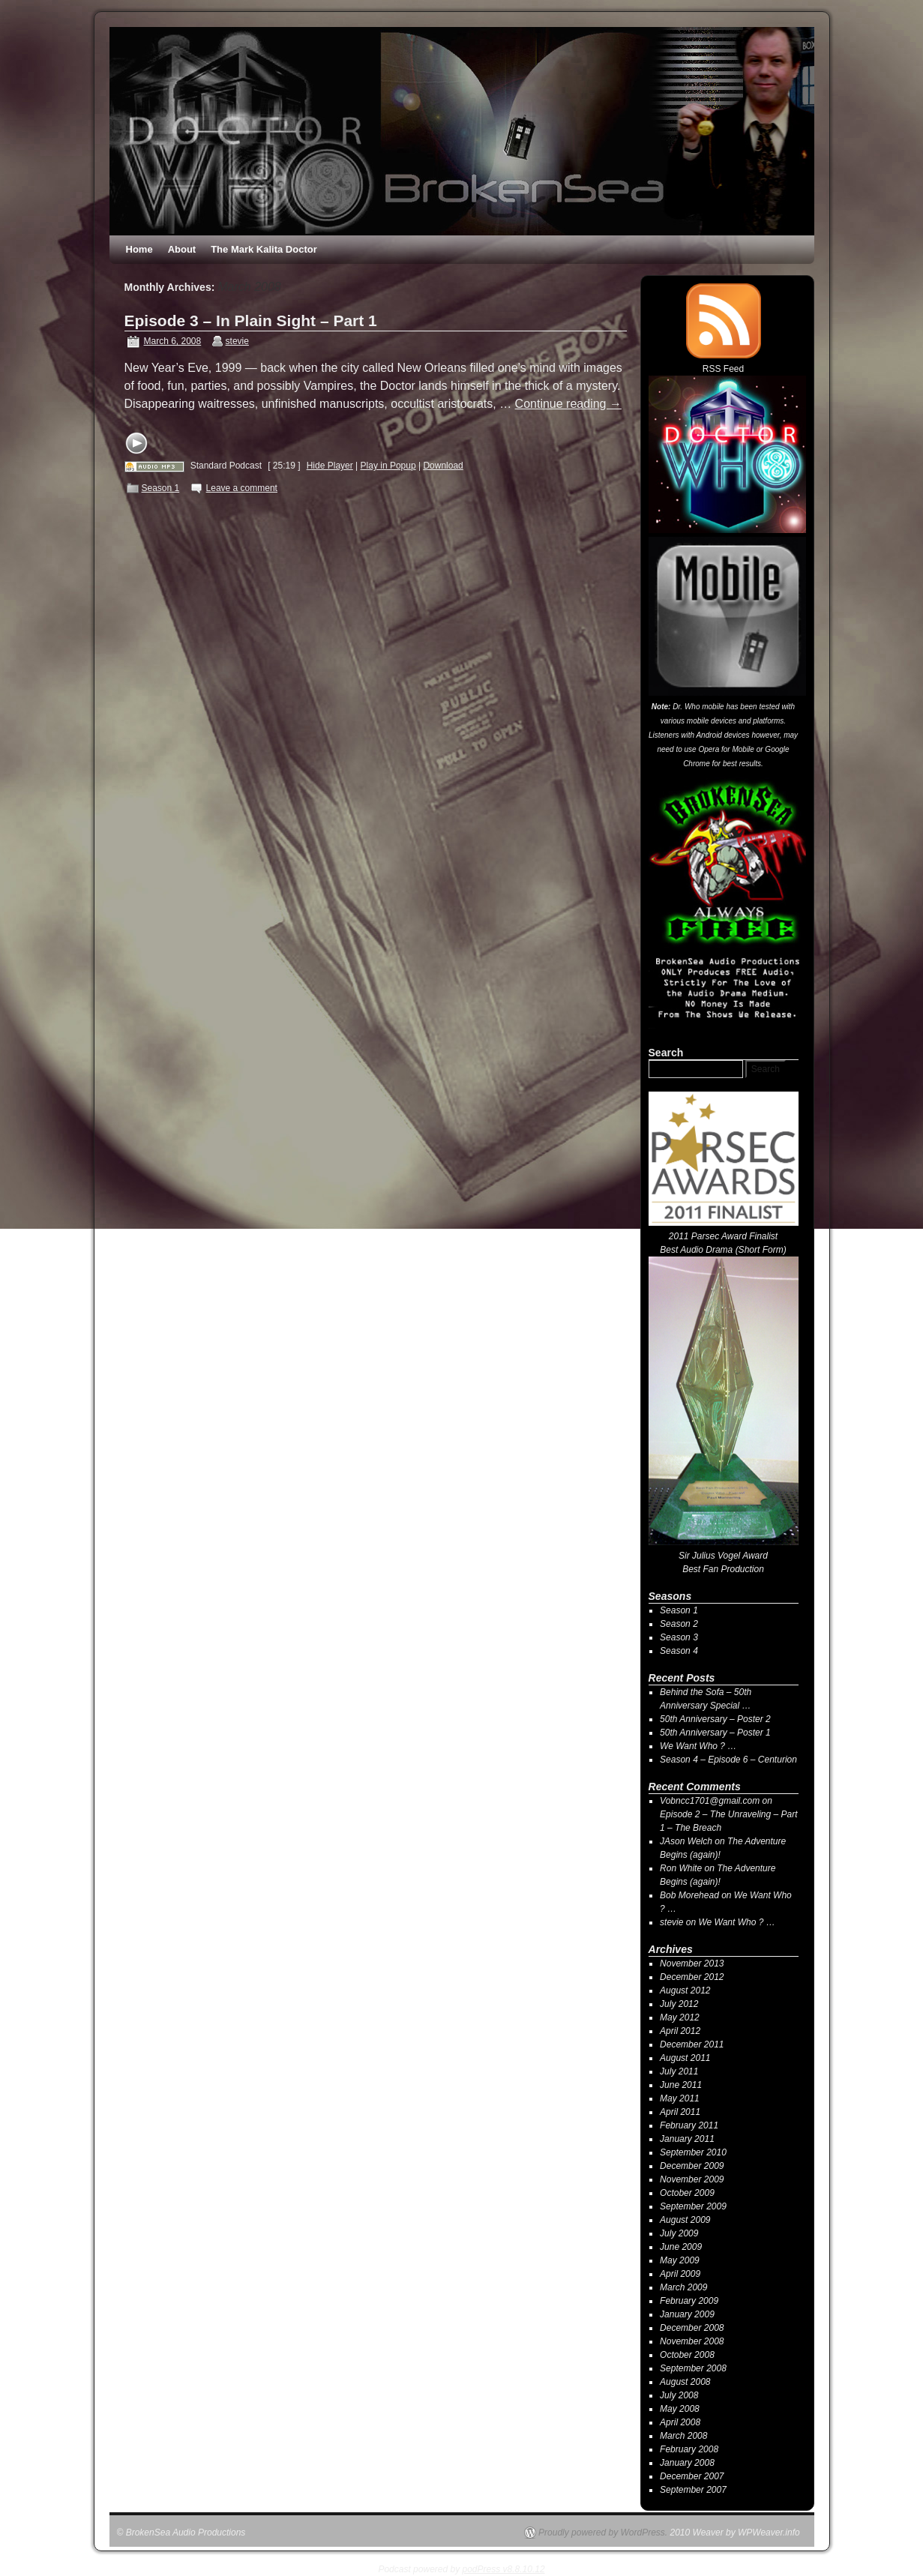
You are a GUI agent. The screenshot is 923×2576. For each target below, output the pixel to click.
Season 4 (679, 1651)
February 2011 (689, 2125)
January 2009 (687, 2314)
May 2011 (680, 2098)
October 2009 (687, 2193)
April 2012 (680, 2031)
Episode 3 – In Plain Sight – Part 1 (250, 320)
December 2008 (692, 2328)
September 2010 (693, 2152)
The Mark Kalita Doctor (264, 249)
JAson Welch (686, 1841)
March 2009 (683, 2287)
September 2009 (693, 2206)
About (182, 249)
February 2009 (689, 2301)
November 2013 (692, 1963)
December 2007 (692, 2476)
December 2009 (692, 2166)
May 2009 (680, 2260)
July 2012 (679, 2004)
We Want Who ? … (698, 1746)
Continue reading (568, 403)
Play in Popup (388, 465)
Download (443, 465)
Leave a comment (241, 488)
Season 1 (161, 488)
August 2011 (685, 2058)
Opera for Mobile (726, 749)
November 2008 (692, 2341)
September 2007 (693, 2490)
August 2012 (685, 1990)
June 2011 (681, 2085)
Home (139, 249)
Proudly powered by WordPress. (602, 2532)
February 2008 (689, 2449)
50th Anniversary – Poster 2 (715, 1719)
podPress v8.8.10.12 (504, 2569)
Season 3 (679, 1637)
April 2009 (680, 2274)
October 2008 (687, 2355)
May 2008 (680, 2409)
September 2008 (693, 2368)
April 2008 (680, 2422)
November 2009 (692, 2179)
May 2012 (680, 2017)
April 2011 (680, 2112)
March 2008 (683, 2436)
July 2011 (679, 2071)
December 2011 (692, 2044)
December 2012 (692, 1977)
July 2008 (679, 2395)
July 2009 (679, 2233)
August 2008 (685, 2382)
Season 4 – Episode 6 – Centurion (728, 1759)
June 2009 (681, 2247)
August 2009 (685, 2220)
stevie (237, 341)
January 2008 (687, 2463)
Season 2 (679, 1624)
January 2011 (687, 2139)
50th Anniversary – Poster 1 (715, 1732)
